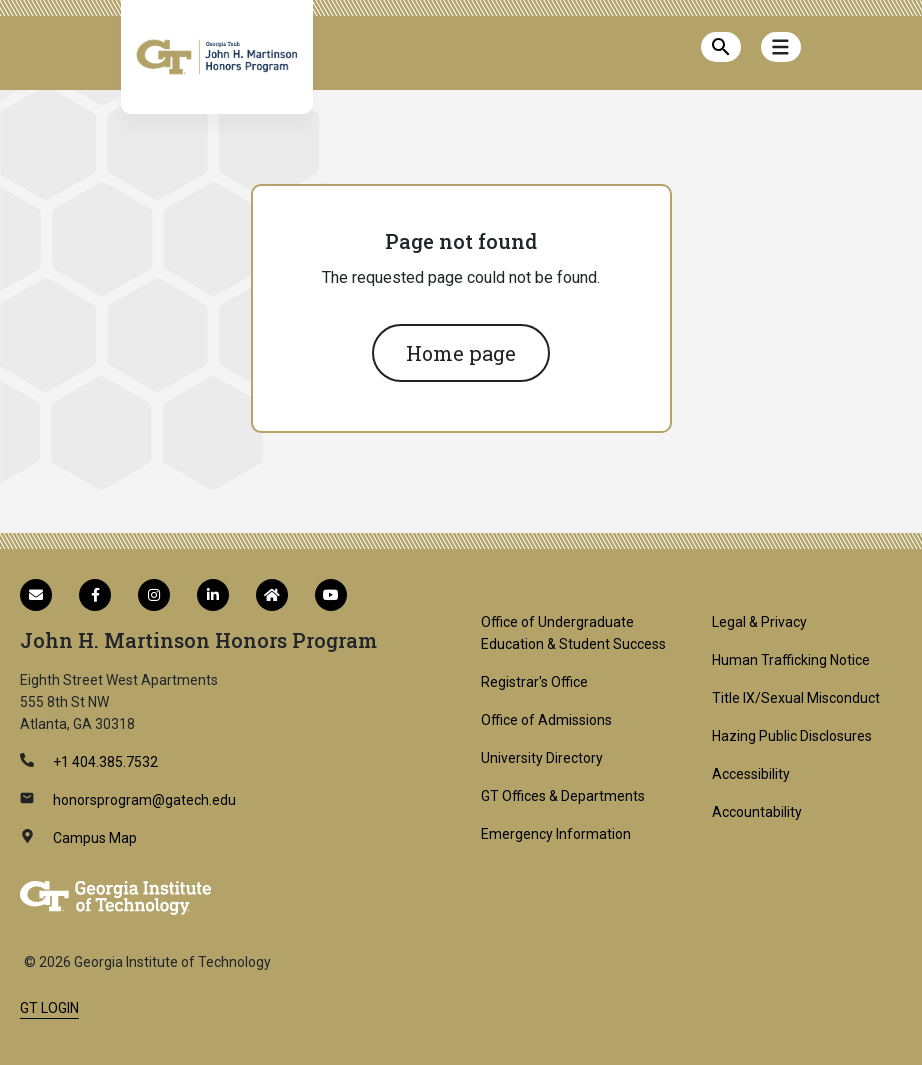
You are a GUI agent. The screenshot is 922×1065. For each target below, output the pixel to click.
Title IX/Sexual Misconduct (796, 698)
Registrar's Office (534, 682)
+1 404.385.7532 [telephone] (104, 762)
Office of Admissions (546, 720)
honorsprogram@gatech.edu (143, 800)
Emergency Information (556, 834)
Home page (461, 353)
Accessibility (751, 774)
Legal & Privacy (759, 622)
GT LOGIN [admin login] (49, 1008)
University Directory (542, 758)
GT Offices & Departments (563, 796)
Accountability (757, 812)
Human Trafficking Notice (791, 660)
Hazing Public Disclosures (792, 736)
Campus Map (93, 838)
